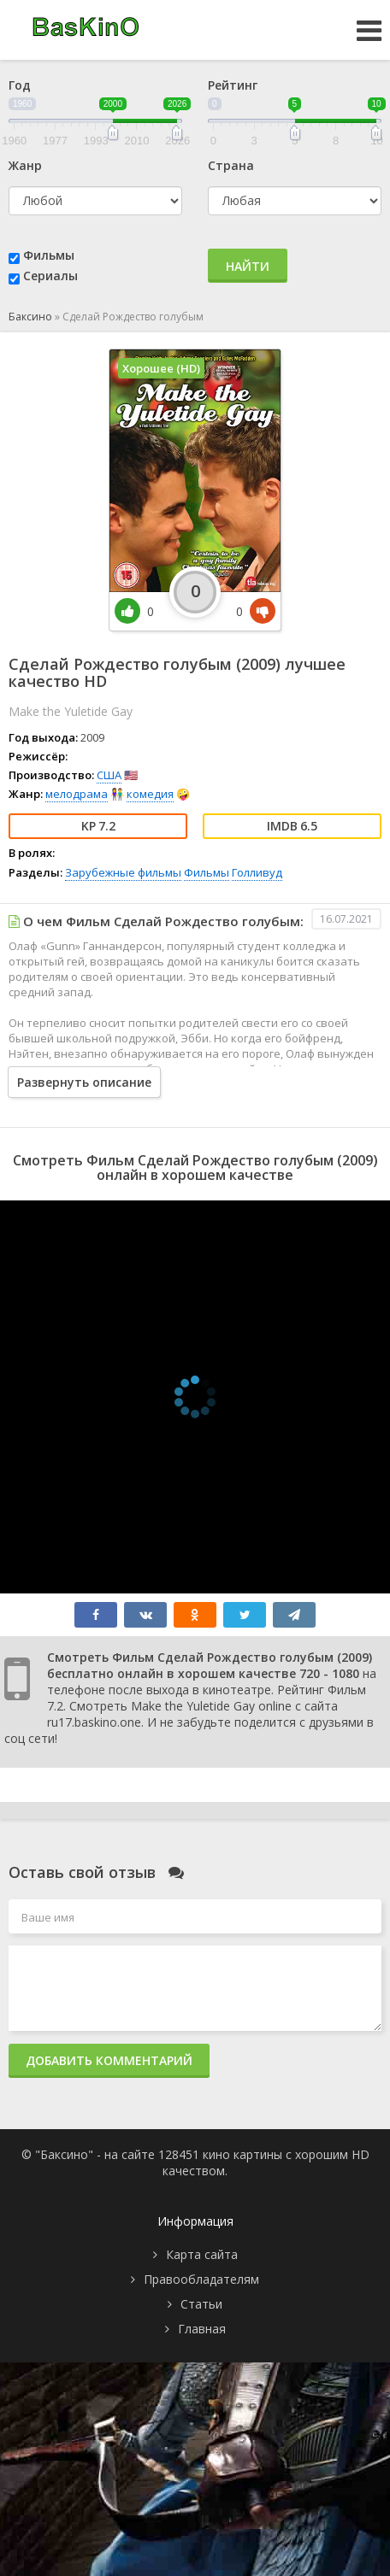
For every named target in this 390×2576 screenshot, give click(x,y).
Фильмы (48, 255)
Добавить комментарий (109, 2060)
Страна (231, 165)
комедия (150, 793)
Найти (247, 266)
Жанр (25, 165)
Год (20, 85)
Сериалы (50, 275)
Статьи (201, 2304)
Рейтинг (232, 85)
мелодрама (76, 793)
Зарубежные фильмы (123, 872)
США (109, 775)
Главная (202, 2329)
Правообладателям (201, 2279)
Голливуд (257, 872)
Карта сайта (202, 2254)
